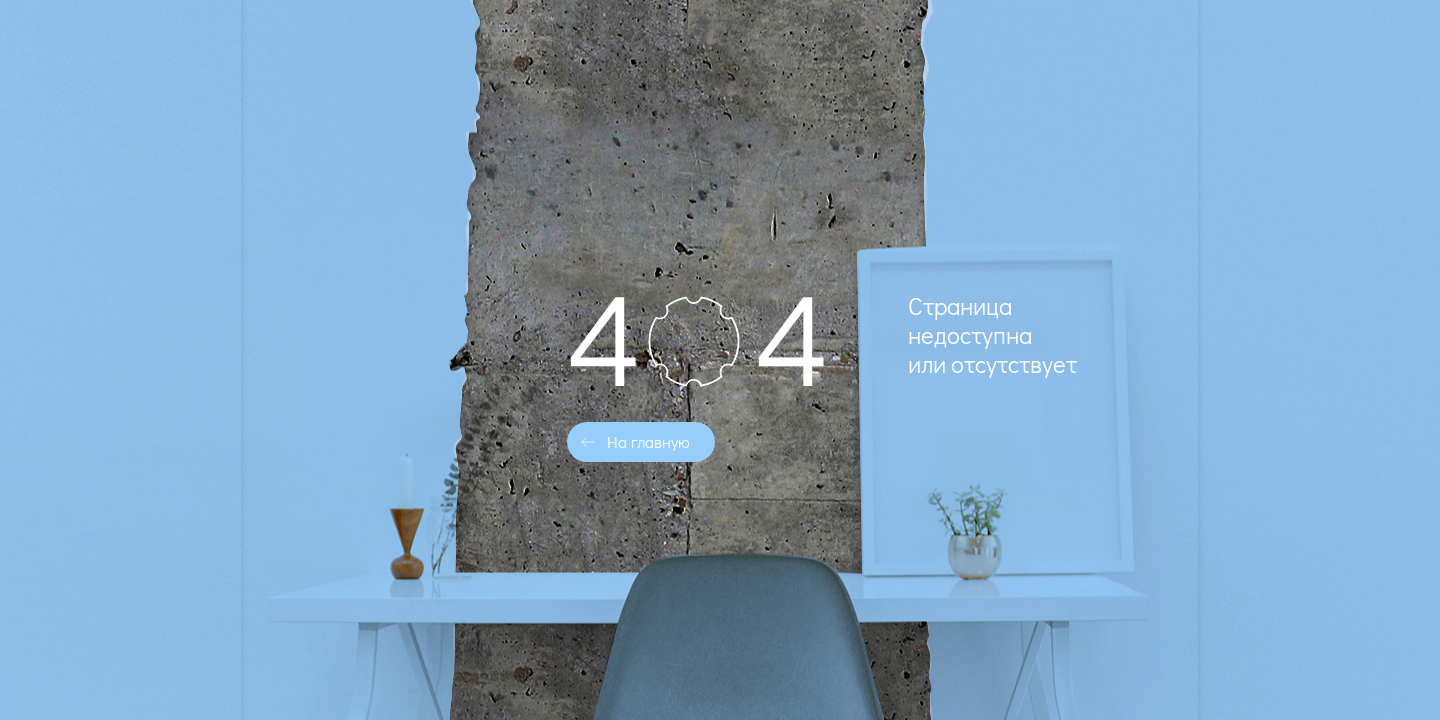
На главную (648, 441)
